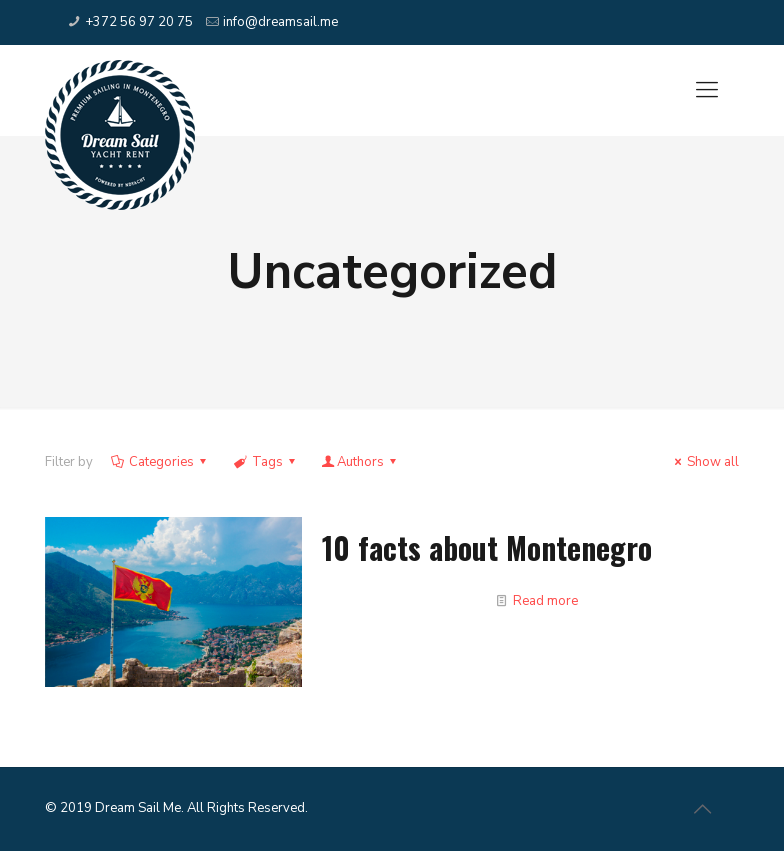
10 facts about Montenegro (487, 547)
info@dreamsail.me (280, 22)
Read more (545, 601)
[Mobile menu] (707, 90)
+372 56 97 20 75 (139, 22)
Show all (704, 462)
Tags (265, 462)
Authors (360, 462)
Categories (160, 462)
